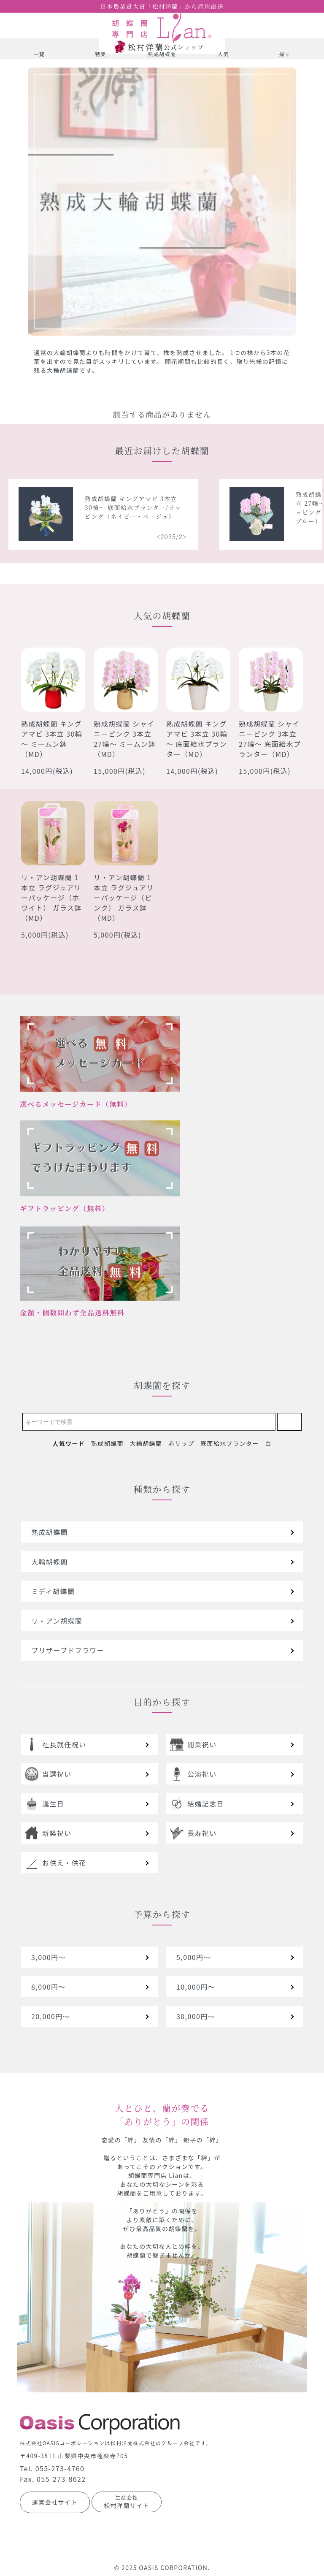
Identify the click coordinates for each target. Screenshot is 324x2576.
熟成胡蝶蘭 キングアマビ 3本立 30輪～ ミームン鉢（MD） (51, 739)
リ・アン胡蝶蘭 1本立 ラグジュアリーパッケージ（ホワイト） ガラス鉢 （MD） (51, 897)
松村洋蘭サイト (126, 2502)
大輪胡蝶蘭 (146, 1443)
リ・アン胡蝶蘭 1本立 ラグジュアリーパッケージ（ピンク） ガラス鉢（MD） (124, 897)
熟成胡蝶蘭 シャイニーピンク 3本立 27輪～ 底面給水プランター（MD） (270, 739)
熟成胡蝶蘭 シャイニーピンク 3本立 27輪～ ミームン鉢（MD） (125, 739)
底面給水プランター (229, 1443)
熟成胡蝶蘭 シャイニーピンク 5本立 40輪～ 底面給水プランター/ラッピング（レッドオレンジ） (83, 507)
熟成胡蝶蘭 (107, 1443)
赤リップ (181, 1443)
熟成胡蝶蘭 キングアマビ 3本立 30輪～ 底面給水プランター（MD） (196, 739)
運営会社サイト (55, 2502)
